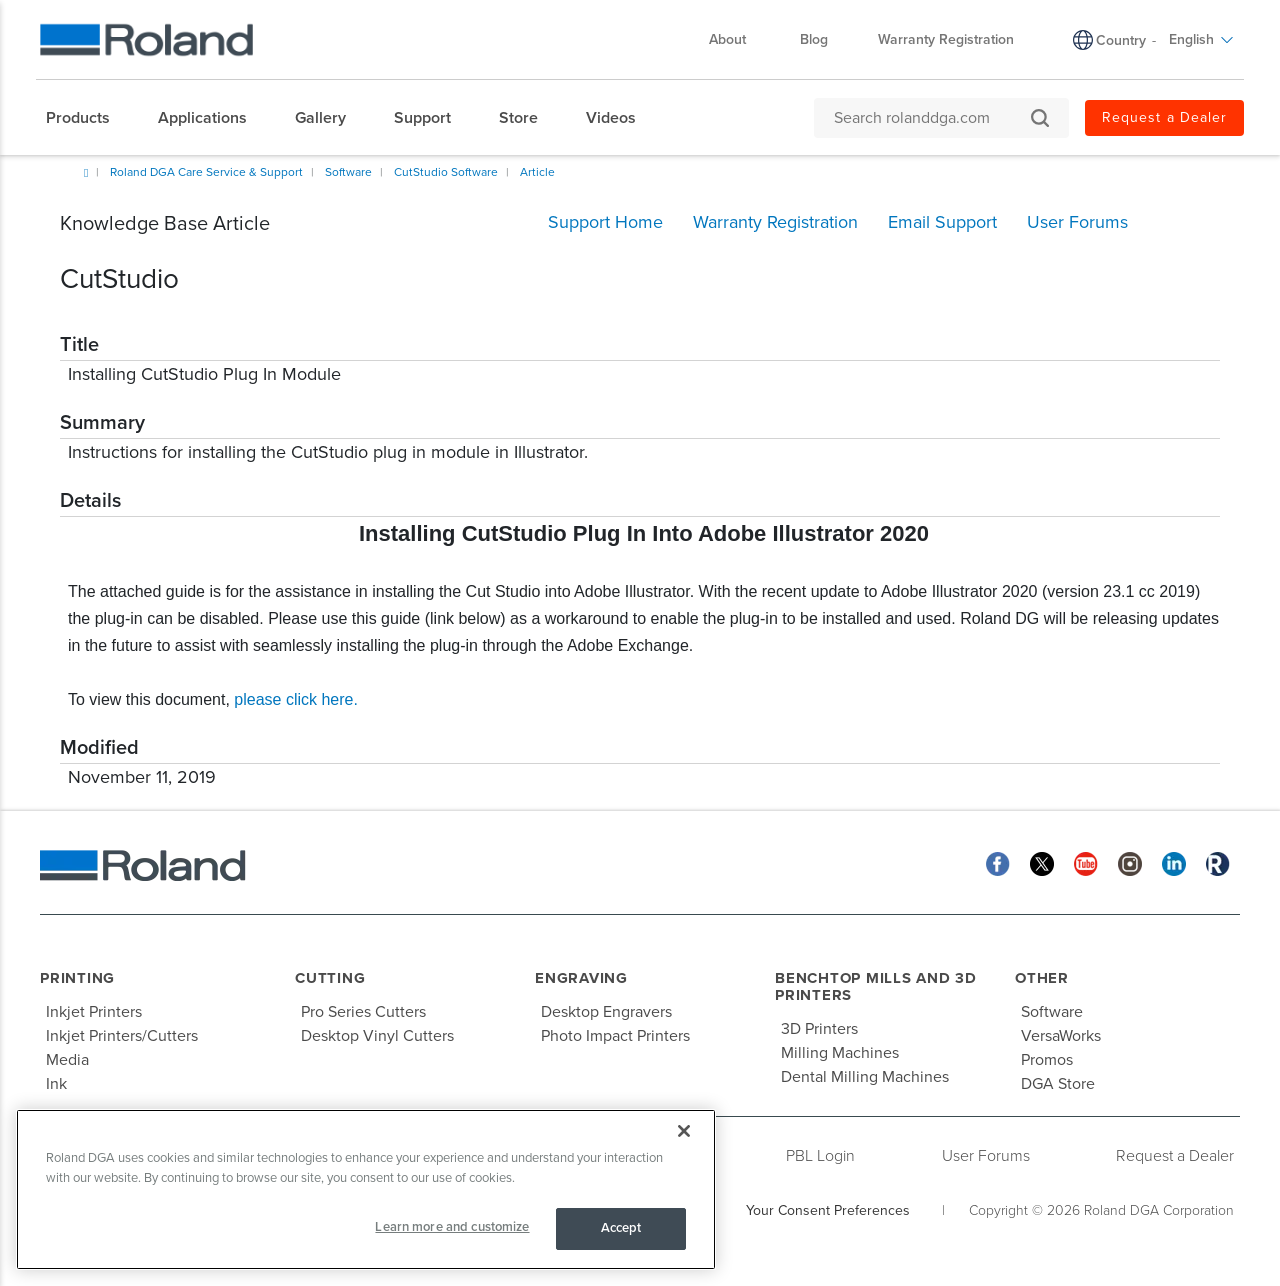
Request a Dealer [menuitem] (1164, 117)
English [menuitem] (1201, 39)
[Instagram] (1130, 862)
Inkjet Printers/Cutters (122, 1036)
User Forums (986, 1156)
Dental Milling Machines (865, 1077)
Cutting (330, 978)
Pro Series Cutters (363, 1012)
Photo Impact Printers (615, 1036)
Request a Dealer (1175, 1156)
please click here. (296, 699)
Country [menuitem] (1121, 40)
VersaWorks (1061, 1036)
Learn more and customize (452, 1227)
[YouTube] (1086, 862)
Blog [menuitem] (814, 39)
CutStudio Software (446, 172)
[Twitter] (1042, 862)
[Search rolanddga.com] (931, 118)
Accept (621, 1228)
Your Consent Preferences (828, 1210)
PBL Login (820, 1156)
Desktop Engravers (606, 1012)
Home (86, 173)
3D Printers (819, 1029)
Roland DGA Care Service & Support (206, 172)
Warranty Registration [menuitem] (946, 39)
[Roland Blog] (1218, 862)
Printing (77, 978)
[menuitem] (88, 118)
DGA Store (1058, 1084)
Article (537, 172)
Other (1042, 978)
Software (348, 172)
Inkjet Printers (94, 1012)
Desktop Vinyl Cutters (377, 1036)
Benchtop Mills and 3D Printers (876, 986)
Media (67, 1060)
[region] (366, 1189)
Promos (1047, 1060)
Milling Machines (840, 1053)
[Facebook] (998, 862)
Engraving (581, 978)
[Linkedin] (1174, 862)
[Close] (684, 1131)
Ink (56, 1084)
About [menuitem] (737, 39)
